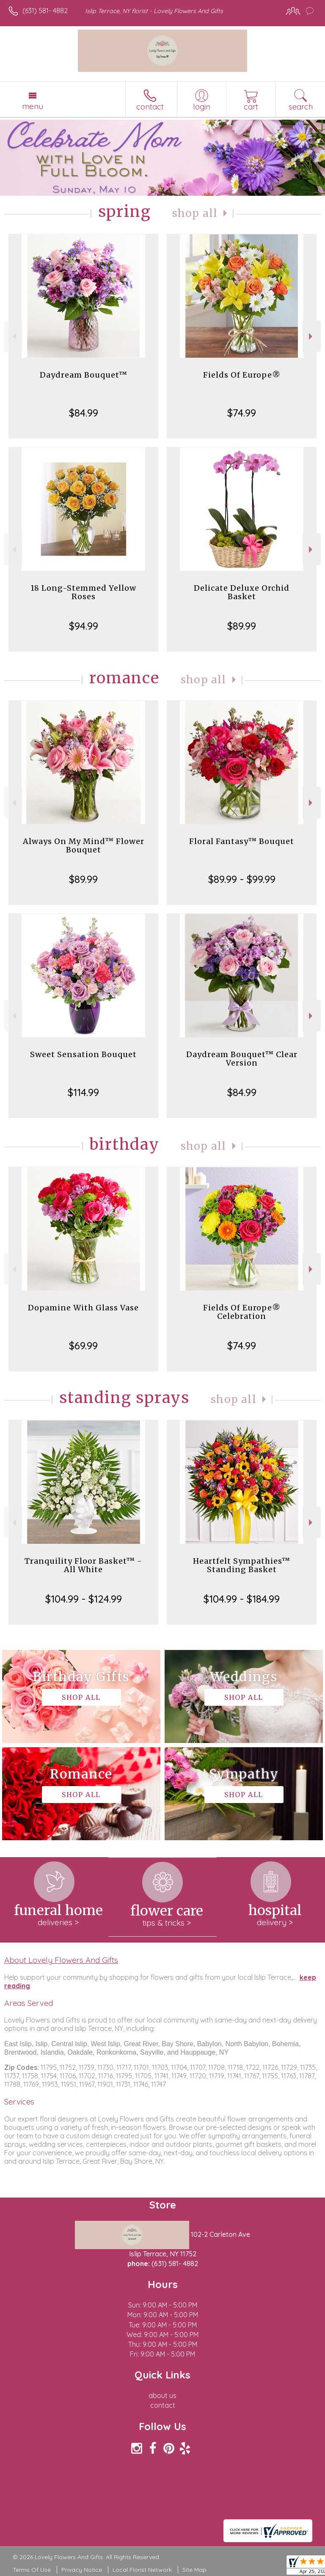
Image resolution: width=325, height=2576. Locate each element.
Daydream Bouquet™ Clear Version (241, 1059)
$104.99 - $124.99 (83, 1598)
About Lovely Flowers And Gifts (61, 1960)
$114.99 (83, 1092)
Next (312, 336)
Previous (13, 336)
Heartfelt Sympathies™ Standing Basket (241, 1565)
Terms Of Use (32, 2569)
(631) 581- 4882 (45, 10)
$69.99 (83, 1345)
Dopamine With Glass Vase (83, 1308)
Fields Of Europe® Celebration (242, 1312)
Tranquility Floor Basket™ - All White (83, 1565)
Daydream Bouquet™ (83, 375)
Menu (32, 106)
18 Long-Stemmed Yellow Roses (83, 592)
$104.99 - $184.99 (242, 1598)
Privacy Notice (81, 2569)
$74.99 (241, 412)
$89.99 (241, 625)
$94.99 (83, 625)
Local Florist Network (142, 2569)
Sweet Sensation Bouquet (83, 1054)
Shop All (195, 213)
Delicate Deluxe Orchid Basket (241, 592)
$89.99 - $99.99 (241, 879)
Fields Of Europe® (242, 375)
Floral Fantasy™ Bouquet (241, 841)
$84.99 (83, 412)
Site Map (194, 2569)
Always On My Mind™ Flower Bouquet (83, 845)
